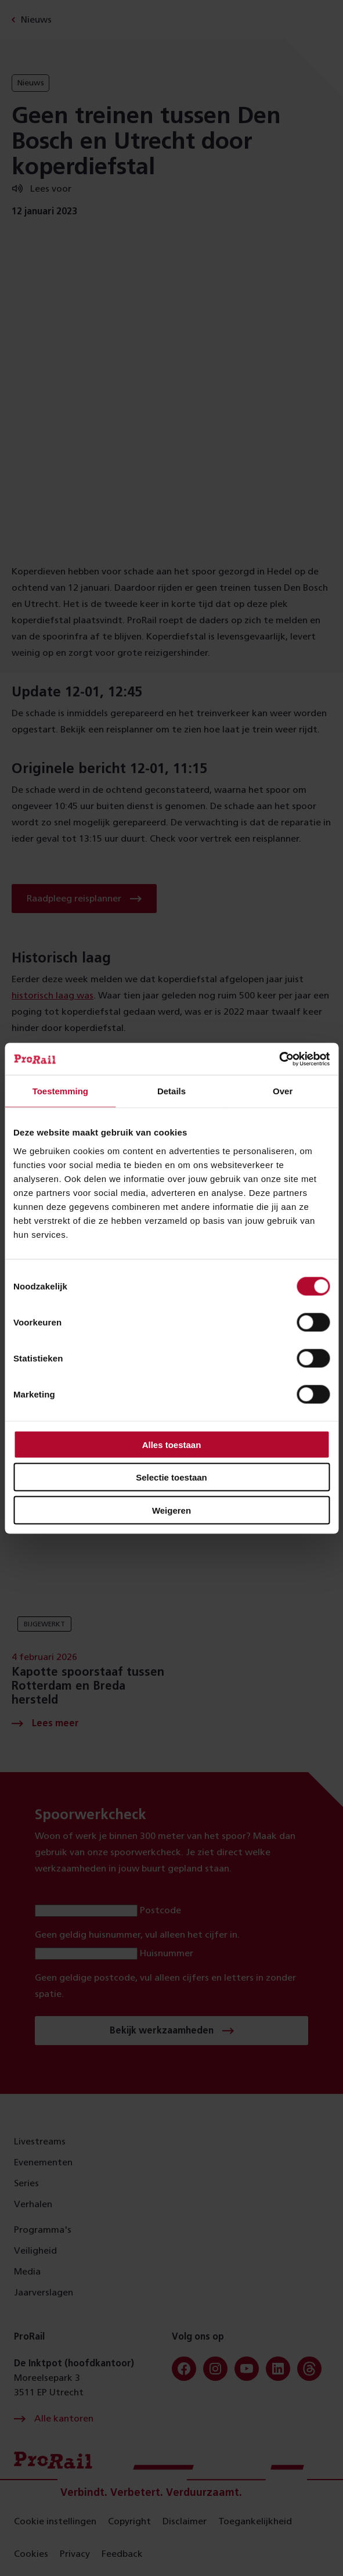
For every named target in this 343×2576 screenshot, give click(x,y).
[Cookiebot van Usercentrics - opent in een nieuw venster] (279, 1058)
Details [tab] (171, 1091)
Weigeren (171, 1510)
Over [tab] (283, 1091)
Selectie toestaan (171, 1477)
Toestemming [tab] (60, 1091)
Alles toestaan (171, 1444)
